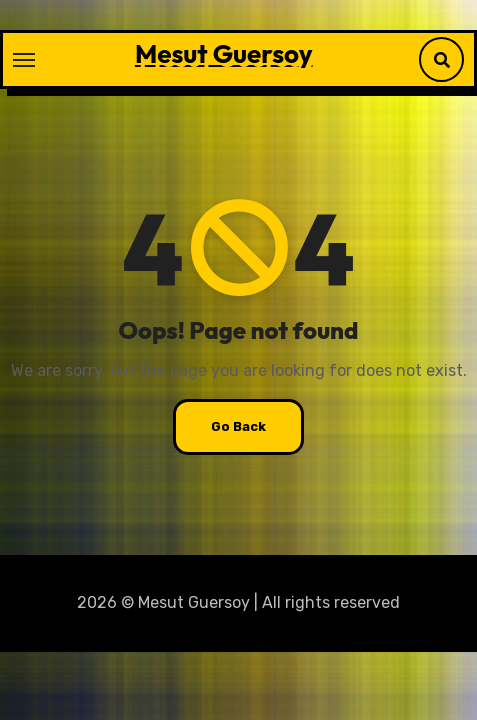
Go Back (238, 426)
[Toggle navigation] (24, 60)
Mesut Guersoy (224, 53)
